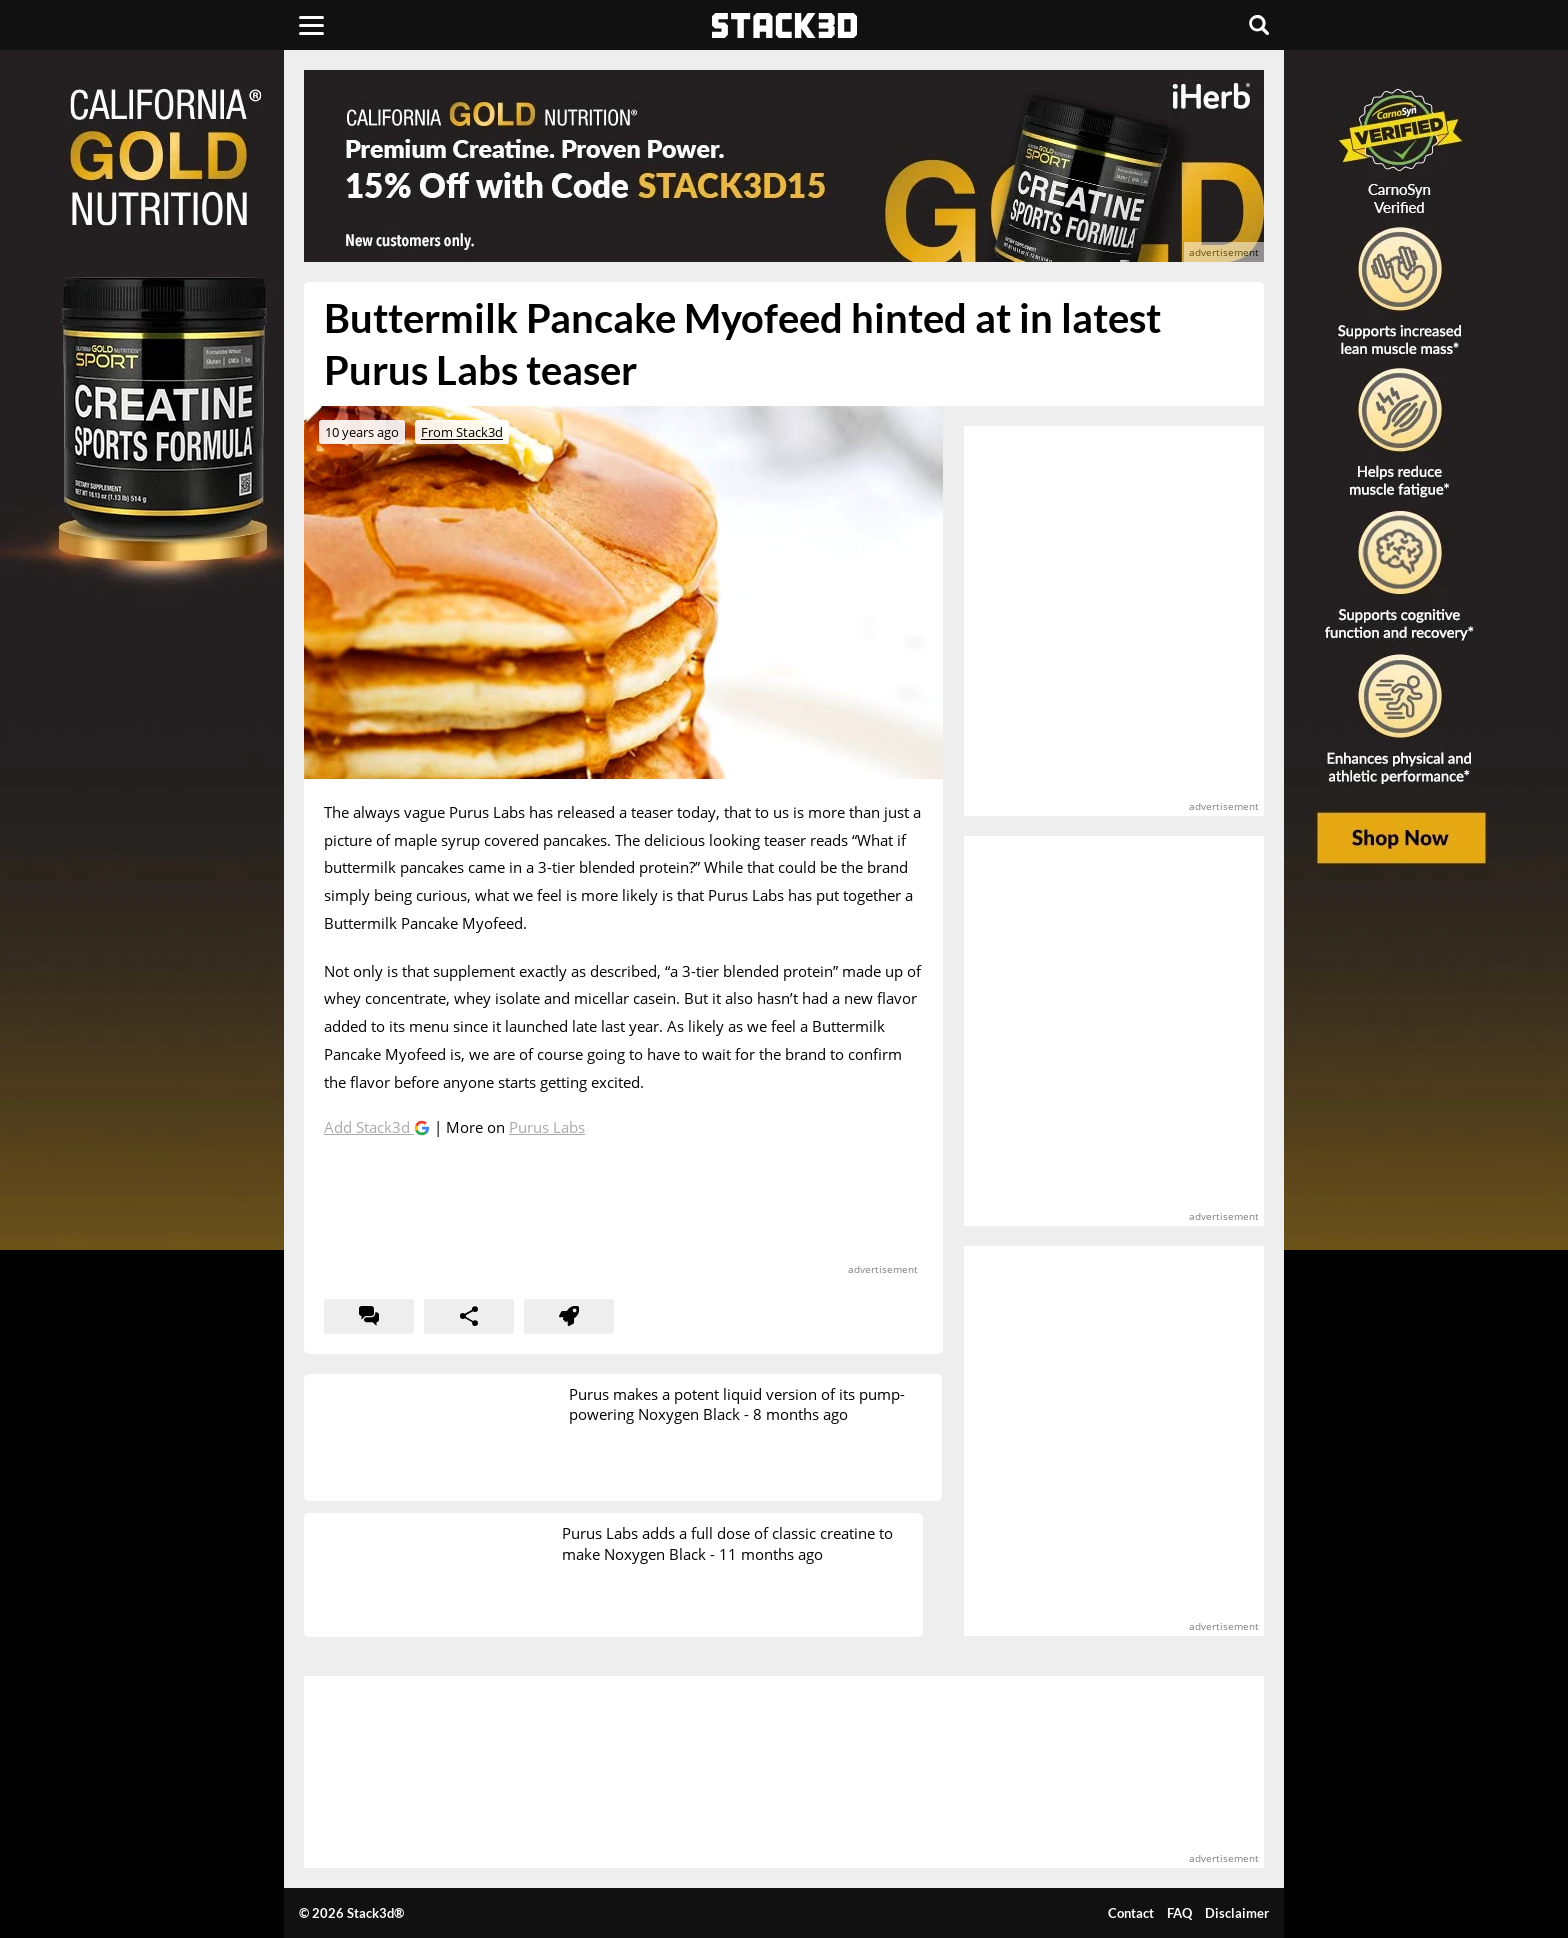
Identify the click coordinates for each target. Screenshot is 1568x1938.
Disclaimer (1237, 1913)
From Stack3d (462, 432)
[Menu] (311, 25)
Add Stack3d (369, 1127)
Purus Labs (547, 1127)
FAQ (1179, 1913)
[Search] (1259, 25)
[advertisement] (159, 445)
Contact (1131, 1913)
